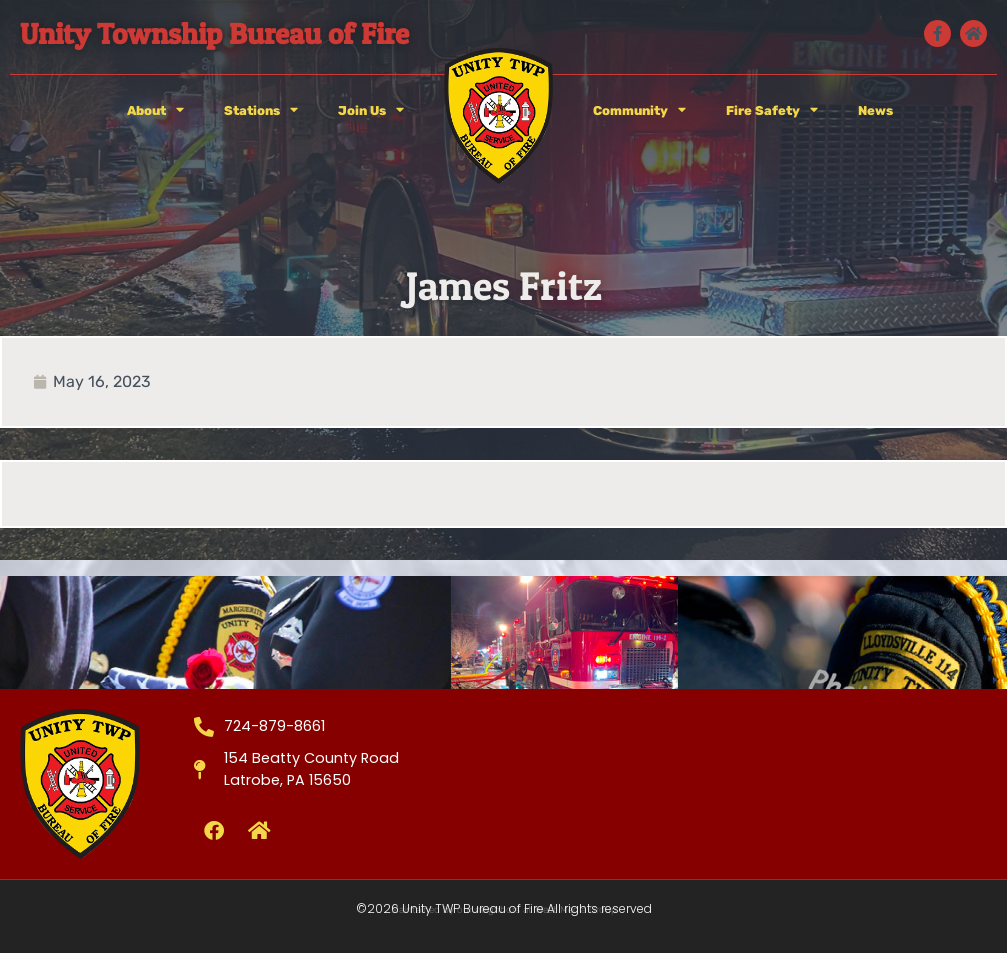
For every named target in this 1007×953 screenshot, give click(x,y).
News (875, 110)
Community (639, 110)
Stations (261, 110)
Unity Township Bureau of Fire (214, 33)
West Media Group (576, 910)
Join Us (371, 110)
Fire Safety (772, 110)
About (155, 110)
